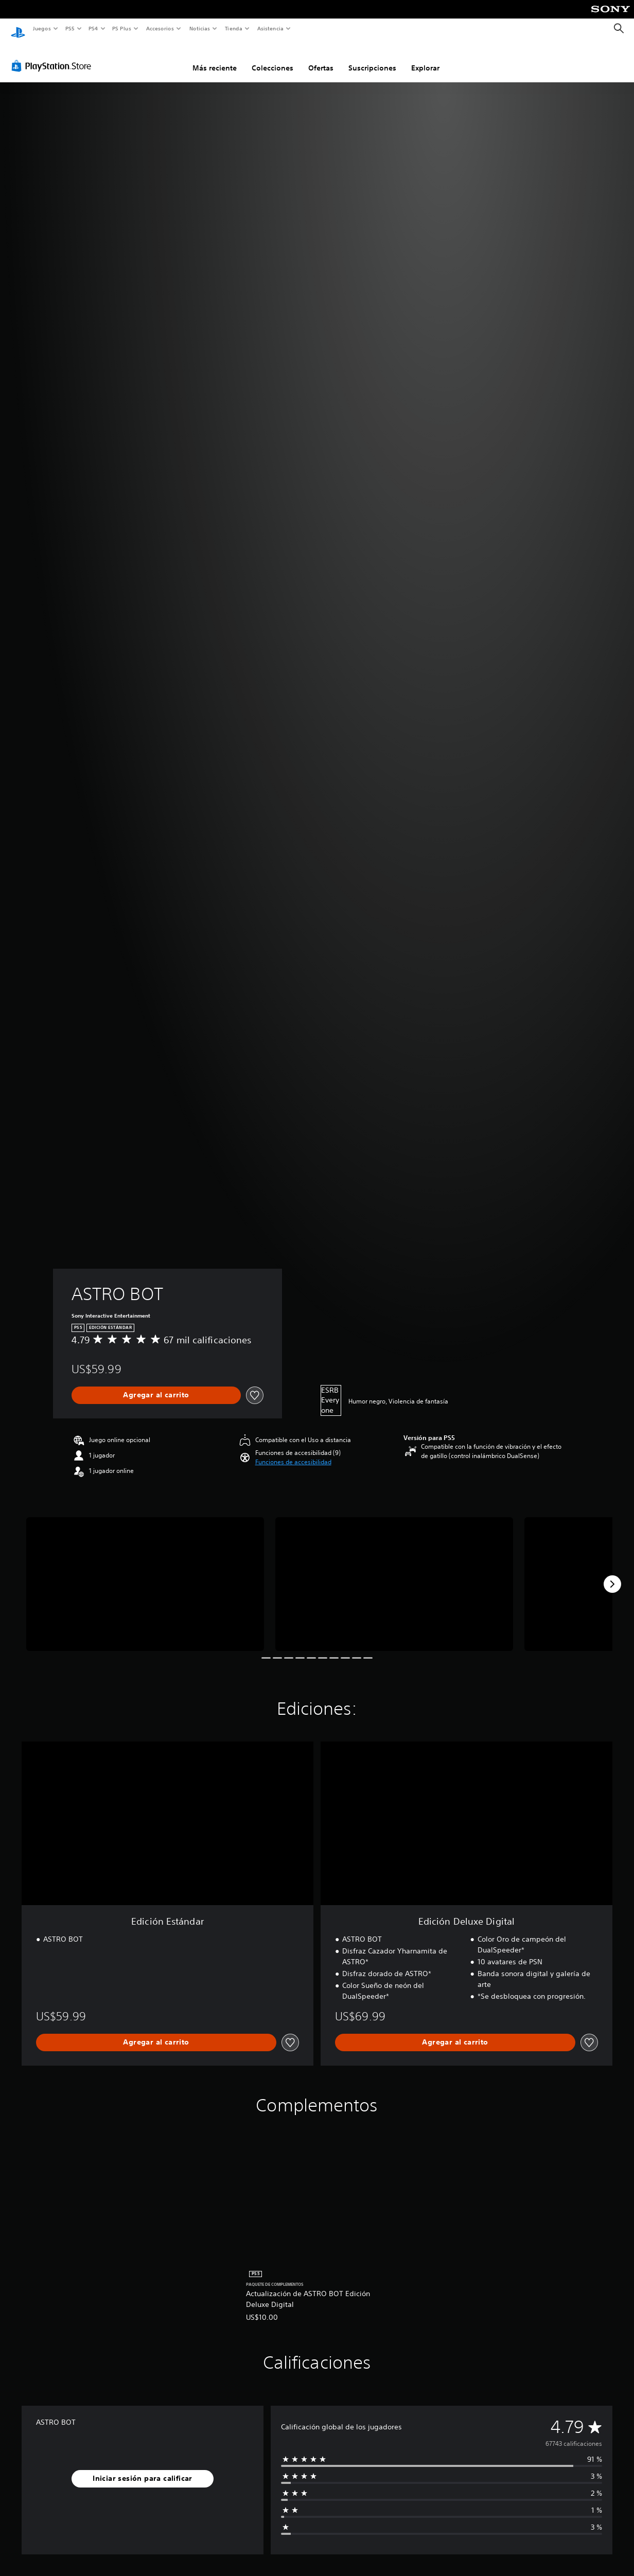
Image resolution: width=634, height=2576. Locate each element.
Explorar (425, 58)
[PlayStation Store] (53, 56)
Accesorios (160, 28)
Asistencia (270, 28)
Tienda (233, 28)
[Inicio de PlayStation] (18, 29)
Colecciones (272, 58)
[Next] (612, 1574)
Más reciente (214, 58)
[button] (293, 1452)
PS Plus (122, 28)
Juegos (41, 28)
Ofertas (320, 58)
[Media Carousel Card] (145, 1574)
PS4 (94, 28)
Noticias (199, 28)
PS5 (70, 28)
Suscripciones (372, 58)
